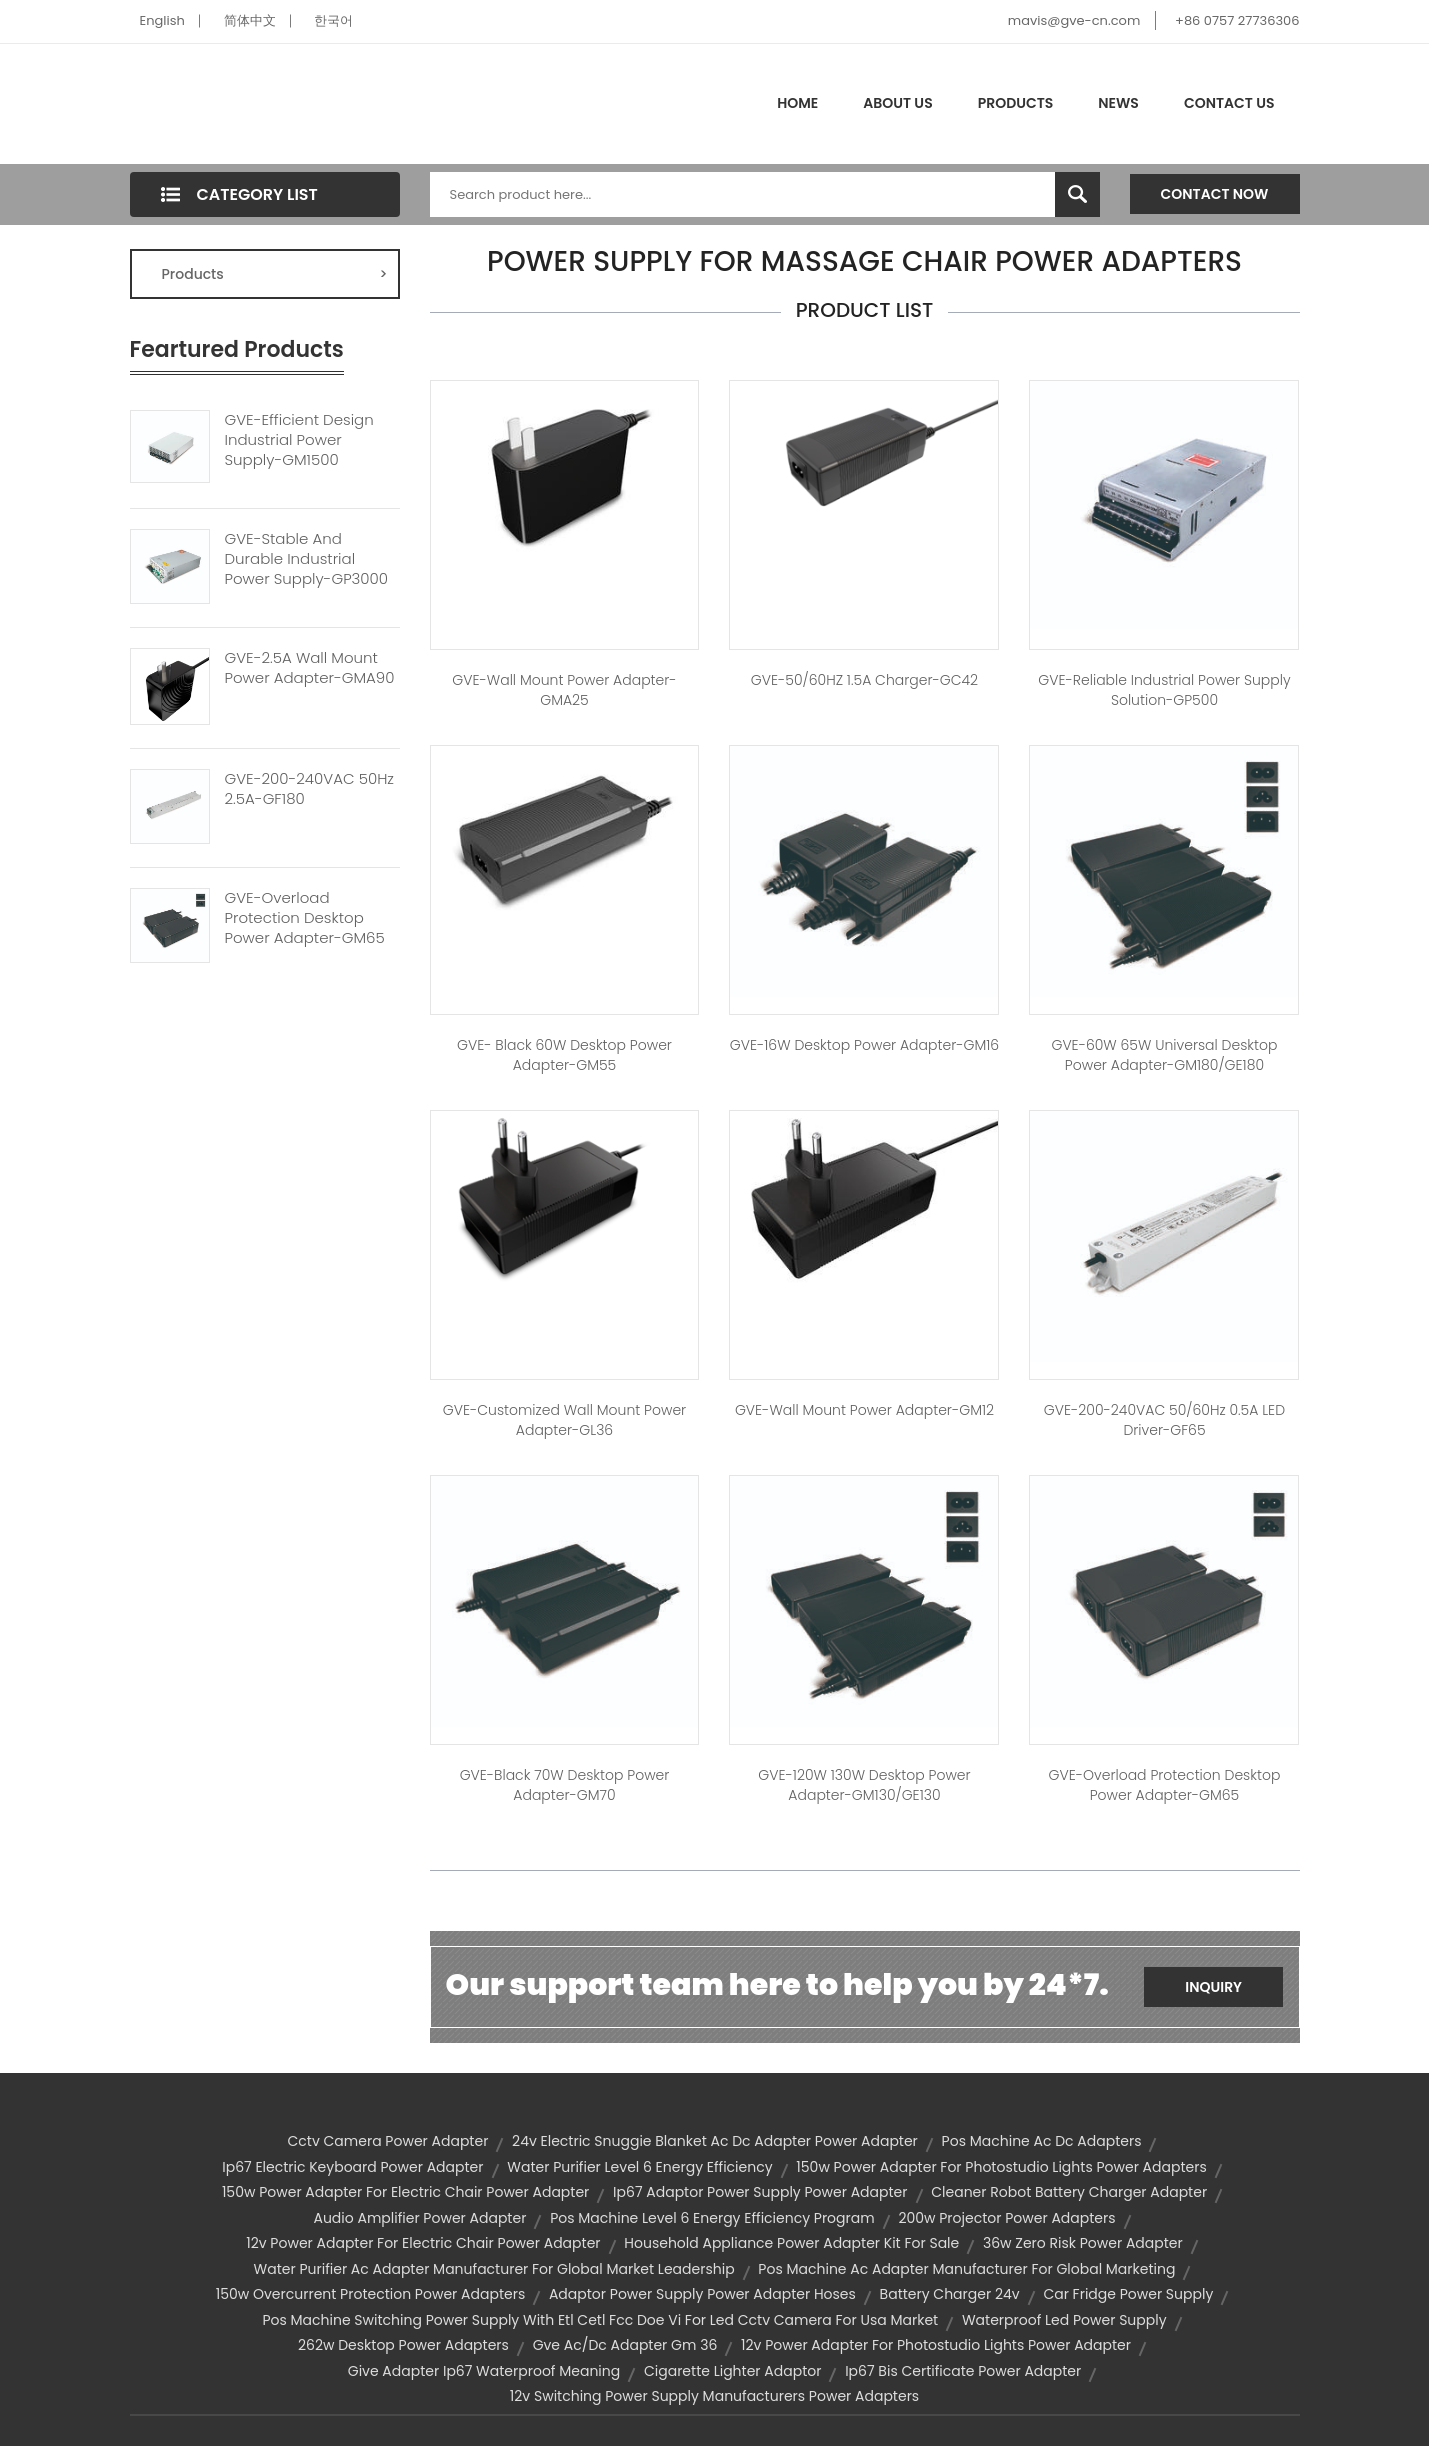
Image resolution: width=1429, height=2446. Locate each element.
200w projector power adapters (1006, 2218)
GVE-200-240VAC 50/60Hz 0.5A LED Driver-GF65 (1164, 1420)
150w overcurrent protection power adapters (371, 2294)
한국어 (333, 20)
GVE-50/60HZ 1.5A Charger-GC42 (864, 680)
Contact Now (1215, 194)
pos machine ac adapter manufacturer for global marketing (966, 2269)
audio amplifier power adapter (419, 2218)
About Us (897, 103)
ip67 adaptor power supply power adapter (760, 2192)
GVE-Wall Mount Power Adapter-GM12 (864, 1410)
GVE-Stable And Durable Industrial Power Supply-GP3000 (307, 559)
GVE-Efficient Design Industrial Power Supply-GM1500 (299, 440)
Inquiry (1213, 1987)
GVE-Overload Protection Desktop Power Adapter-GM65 (305, 918)
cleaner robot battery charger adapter (1069, 2192)
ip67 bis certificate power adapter (963, 2371)
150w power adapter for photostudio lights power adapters (1001, 2167)
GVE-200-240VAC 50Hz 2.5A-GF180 (309, 789)
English (162, 20)
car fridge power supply (1128, 2294)
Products (1016, 103)
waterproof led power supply (1064, 2320)
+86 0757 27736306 (1237, 20)
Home (797, 103)
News (1118, 103)
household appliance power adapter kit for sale (791, 2243)
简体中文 (250, 20)
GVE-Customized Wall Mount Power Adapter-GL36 (564, 1420)
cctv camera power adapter (388, 2141)
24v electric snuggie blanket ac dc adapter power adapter (715, 2141)
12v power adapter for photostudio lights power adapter (936, 2345)
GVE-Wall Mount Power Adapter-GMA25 (564, 690)
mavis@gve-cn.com (1074, 20)
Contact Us (1229, 103)
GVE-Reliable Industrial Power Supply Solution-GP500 (1164, 690)
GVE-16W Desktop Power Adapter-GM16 (864, 1045)
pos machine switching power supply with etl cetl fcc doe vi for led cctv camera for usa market (600, 2320)
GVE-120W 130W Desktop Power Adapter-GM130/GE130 (864, 1785)
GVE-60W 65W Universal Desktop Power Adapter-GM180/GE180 (1164, 1055)
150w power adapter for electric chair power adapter (405, 2192)
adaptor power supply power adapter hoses (702, 2294)
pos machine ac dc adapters (1042, 2141)
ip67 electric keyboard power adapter (352, 2167)
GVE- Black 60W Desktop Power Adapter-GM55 (564, 1055)
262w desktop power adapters (403, 2345)
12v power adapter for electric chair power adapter (423, 2243)
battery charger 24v (950, 2294)
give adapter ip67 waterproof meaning (484, 2371)
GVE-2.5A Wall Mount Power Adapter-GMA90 (310, 668)
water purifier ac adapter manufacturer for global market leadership (494, 2269)
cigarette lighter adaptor (732, 2371)
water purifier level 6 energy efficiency (639, 2167)
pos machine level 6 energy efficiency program (712, 2218)
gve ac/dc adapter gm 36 (625, 2345)
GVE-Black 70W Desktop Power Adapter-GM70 (565, 1785)
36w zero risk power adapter (1083, 2243)
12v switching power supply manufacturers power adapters (714, 2396)
